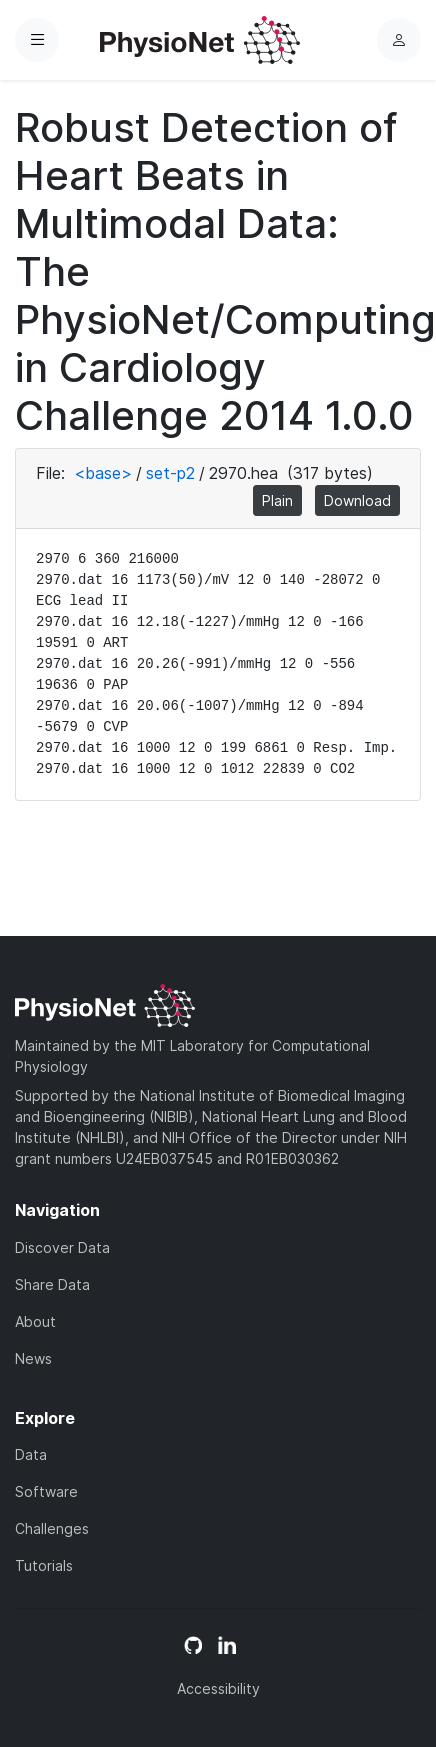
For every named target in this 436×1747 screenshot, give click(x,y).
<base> (103, 473)
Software (46, 1491)
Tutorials (44, 1565)
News (33, 1358)
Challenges (52, 1528)
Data (31, 1454)
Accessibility (218, 1688)
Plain (277, 500)
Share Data (52, 1284)
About (35, 1321)
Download (357, 500)
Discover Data (62, 1247)
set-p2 (170, 473)
